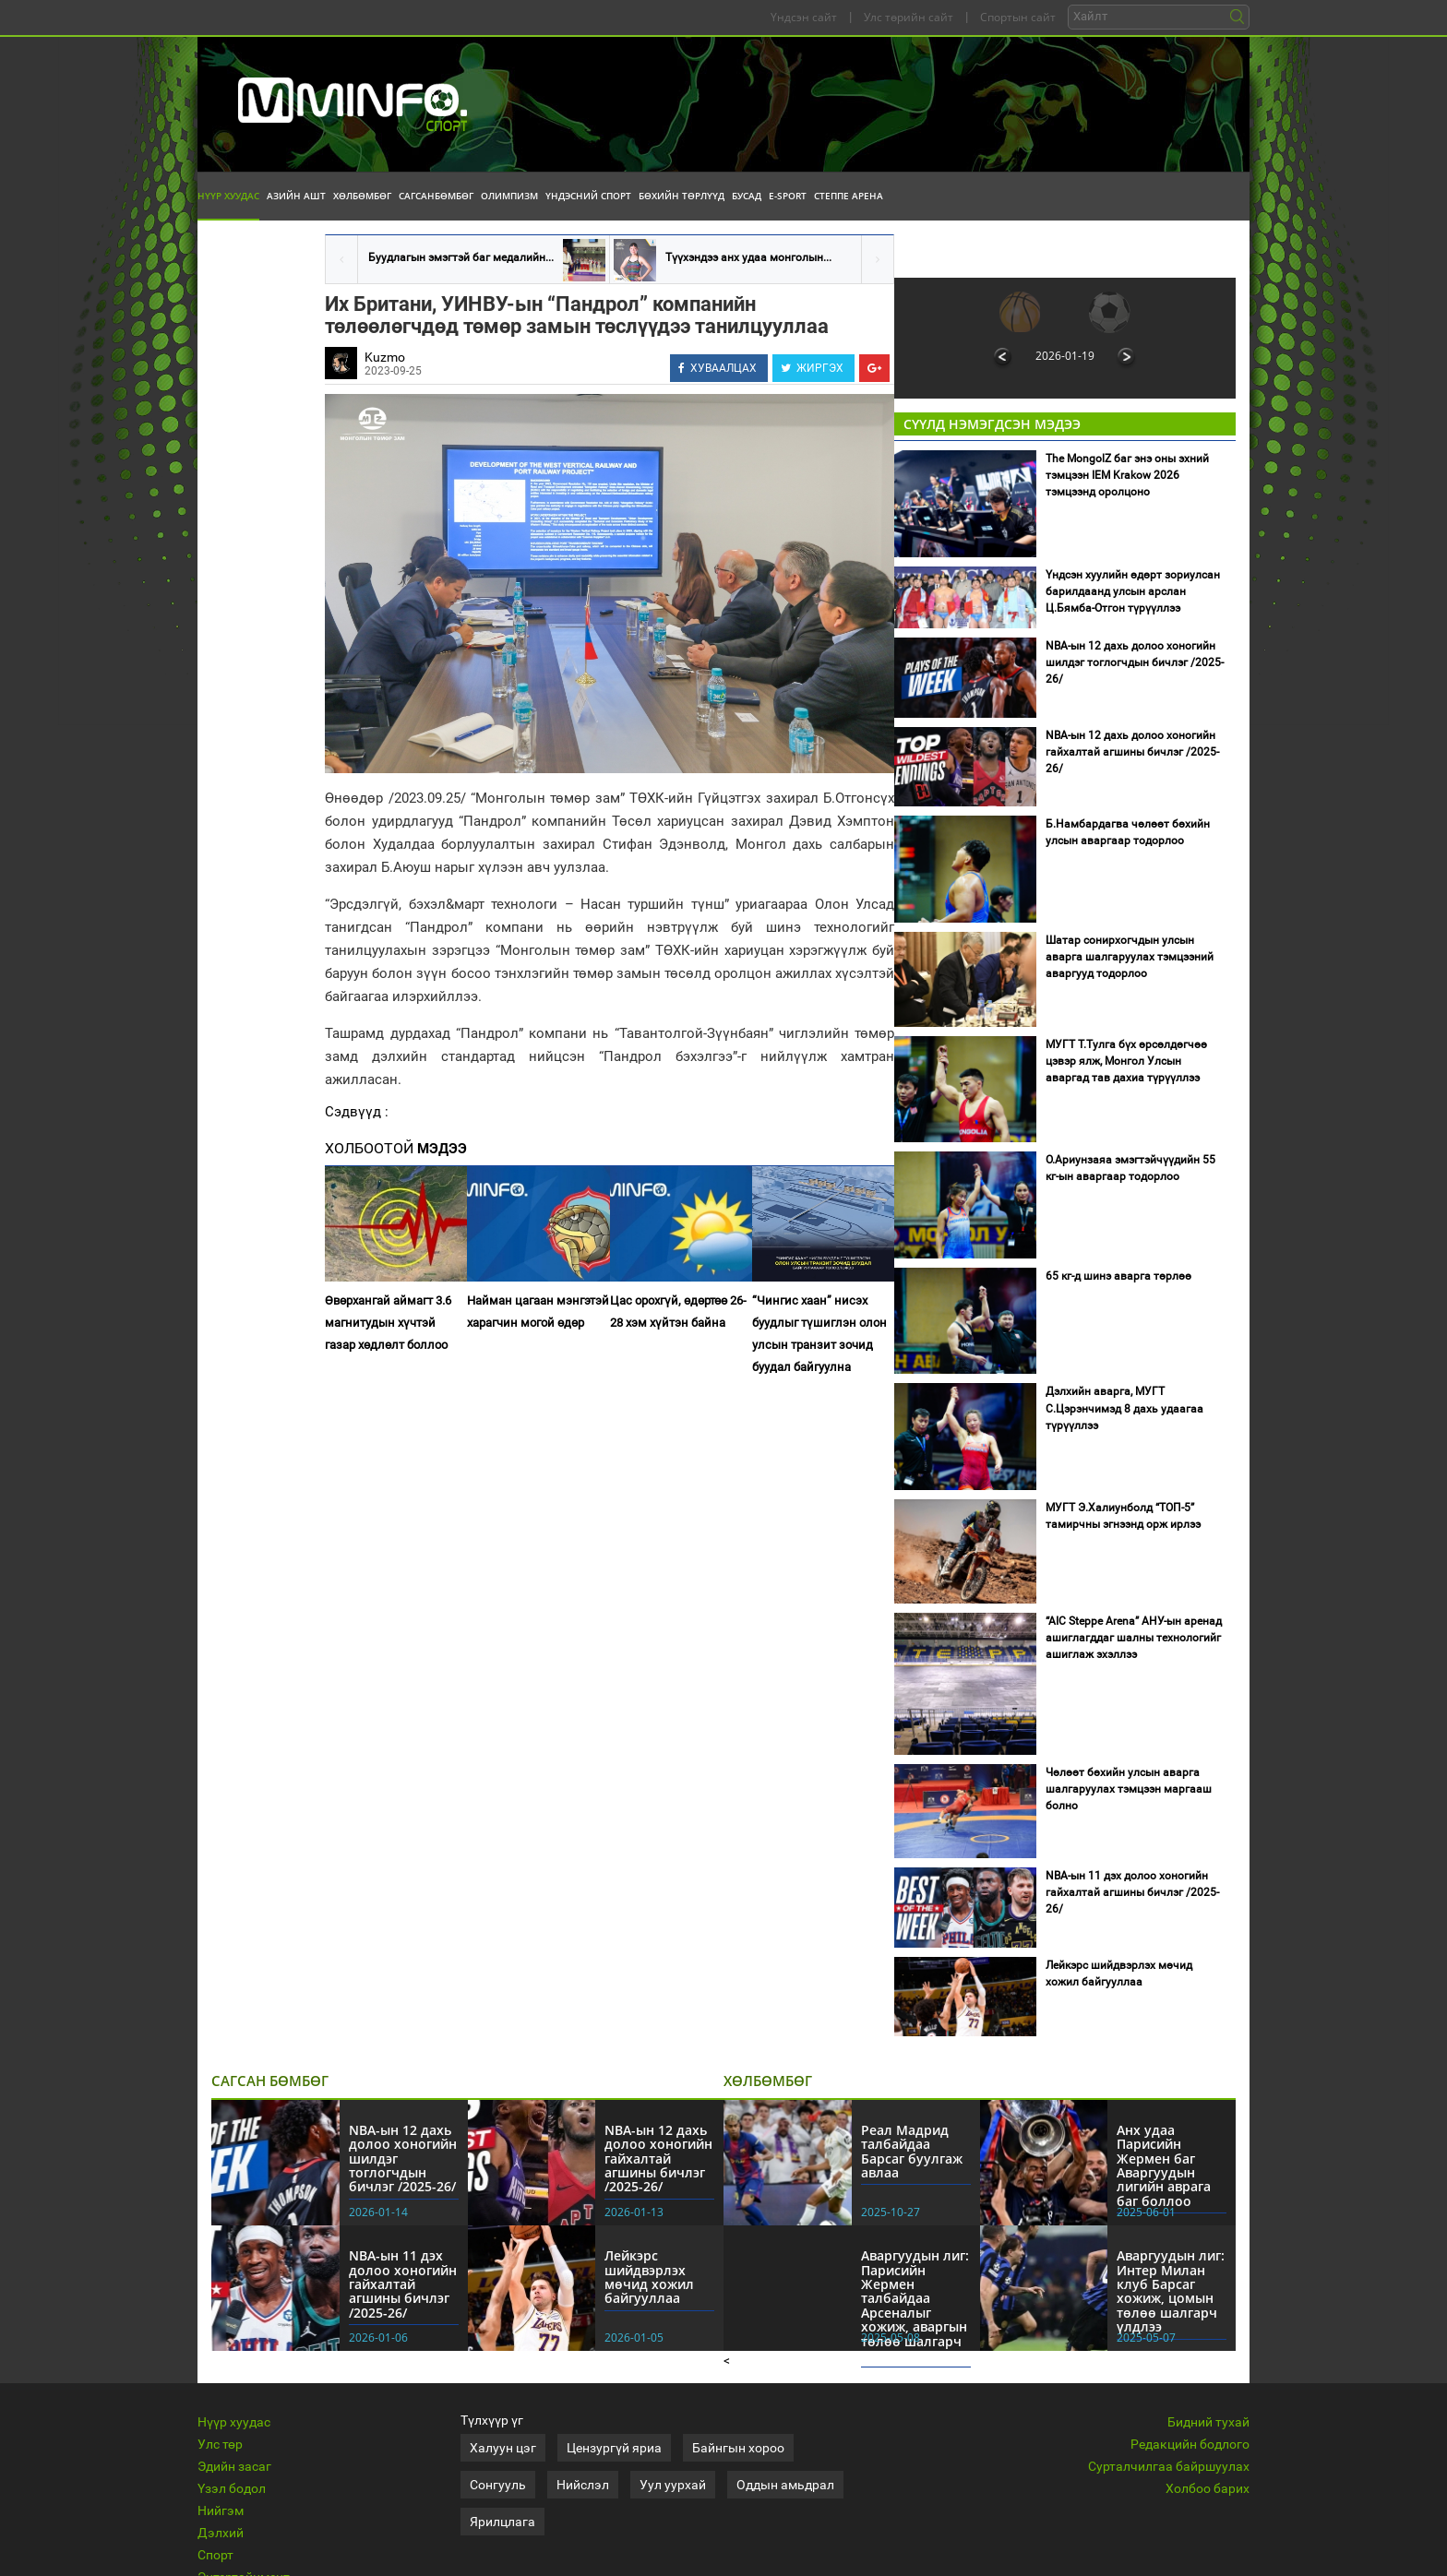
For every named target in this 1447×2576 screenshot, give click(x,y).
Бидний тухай (1208, 2422)
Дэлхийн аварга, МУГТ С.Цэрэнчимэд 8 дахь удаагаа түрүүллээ (1124, 1408)
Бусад (746, 195)
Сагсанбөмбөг (436, 195)
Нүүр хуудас (228, 195)
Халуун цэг (503, 2447)
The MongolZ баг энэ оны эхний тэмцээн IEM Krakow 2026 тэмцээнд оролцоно (1127, 475)
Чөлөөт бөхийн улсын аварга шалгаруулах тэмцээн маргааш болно (1129, 1789)
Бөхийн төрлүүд (681, 195)
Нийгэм (220, 2510)
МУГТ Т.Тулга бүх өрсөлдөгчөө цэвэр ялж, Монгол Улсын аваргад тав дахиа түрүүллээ (1126, 1061)
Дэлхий (220, 2532)
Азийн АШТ (296, 195)
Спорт (215, 2554)
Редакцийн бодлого (1190, 2444)
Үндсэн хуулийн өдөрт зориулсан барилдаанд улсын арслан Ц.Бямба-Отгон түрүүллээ (1133, 591)
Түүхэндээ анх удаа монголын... (748, 257)
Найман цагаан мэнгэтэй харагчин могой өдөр (538, 1312)
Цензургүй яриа (614, 2447)
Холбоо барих (1208, 2488)
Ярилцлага (502, 2521)
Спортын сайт (1018, 17)
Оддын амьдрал (785, 2484)
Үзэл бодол (231, 2488)
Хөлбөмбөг (362, 195)
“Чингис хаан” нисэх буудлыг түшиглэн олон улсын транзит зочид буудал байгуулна (819, 1334)
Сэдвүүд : (357, 1111)
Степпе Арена (848, 195)
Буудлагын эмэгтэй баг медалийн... (461, 257)
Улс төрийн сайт (908, 17)
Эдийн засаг (234, 2466)
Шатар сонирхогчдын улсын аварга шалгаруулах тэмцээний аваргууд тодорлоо (1130, 957)
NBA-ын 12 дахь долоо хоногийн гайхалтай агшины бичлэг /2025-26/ (1132, 752)
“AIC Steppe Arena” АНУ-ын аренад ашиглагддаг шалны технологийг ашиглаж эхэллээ (1134, 1638)
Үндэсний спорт (588, 195)
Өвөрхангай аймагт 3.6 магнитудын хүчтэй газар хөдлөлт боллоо (388, 1323)
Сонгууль (498, 2484)
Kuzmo (385, 357)
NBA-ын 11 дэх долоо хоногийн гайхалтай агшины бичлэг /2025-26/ (1132, 1892)
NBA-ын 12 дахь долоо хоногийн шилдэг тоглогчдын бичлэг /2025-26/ (1135, 662)
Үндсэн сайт (804, 17)
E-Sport (788, 195)
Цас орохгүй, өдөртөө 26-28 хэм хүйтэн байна (678, 1312)
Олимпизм (509, 195)
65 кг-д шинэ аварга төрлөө (1118, 1276)
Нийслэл (582, 2484)
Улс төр (220, 2444)
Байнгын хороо (738, 2447)
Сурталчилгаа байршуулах (1169, 2466)
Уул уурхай (673, 2484)
